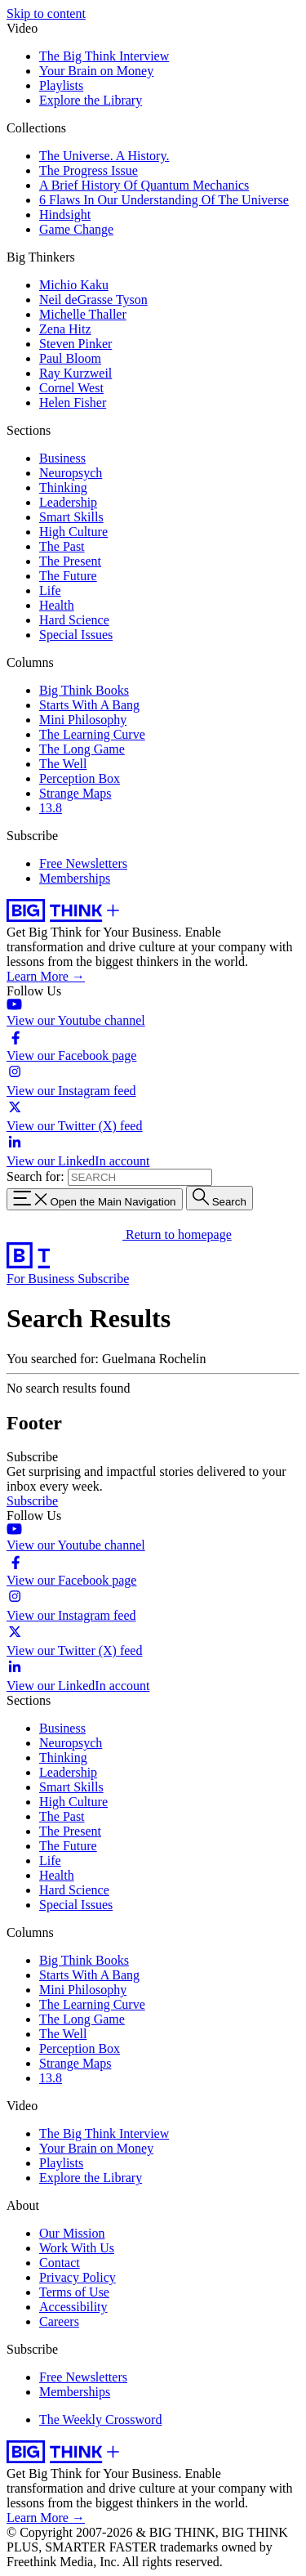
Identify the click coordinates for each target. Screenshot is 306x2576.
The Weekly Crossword (100, 2419)
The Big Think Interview (104, 56)
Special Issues (76, 635)
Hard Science (74, 620)
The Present (70, 561)
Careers (59, 2321)
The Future (68, 576)
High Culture (73, 532)
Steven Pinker (75, 344)
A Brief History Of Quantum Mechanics (144, 185)
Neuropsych (70, 473)
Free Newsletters (83, 863)
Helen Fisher (72, 402)
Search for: (35, 1176)
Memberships (74, 878)
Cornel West (71, 388)
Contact (59, 2263)
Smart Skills (71, 517)
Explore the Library (90, 100)
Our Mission (71, 2233)
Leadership (68, 502)
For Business (42, 1279)
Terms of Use (74, 2292)
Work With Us (76, 2248)
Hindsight (65, 214)
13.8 (50, 808)
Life (50, 590)
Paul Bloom (70, 358)
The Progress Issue (88, 170)
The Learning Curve (92, 734)
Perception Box (79, 778)
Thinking (63, 487)
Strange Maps (75, 793)
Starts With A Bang (89, 705)
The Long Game (82, 749)
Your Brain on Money (96, 71)
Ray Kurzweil (75, 373)
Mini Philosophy (82, 720)
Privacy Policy (77, 2277)
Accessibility (73, 2307)
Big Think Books (84, 690)
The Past (62, 546)
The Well (62, 764)
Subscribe (103, 1279)
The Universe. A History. (104, 156)
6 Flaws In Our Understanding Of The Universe (164, 200)
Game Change (76, 229)
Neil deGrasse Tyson (93, 299)
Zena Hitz (65, 329)
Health (56, 605)
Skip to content (46, 13)
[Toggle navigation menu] (95, 1199)
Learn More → (46, 976)
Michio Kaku (74, 285)
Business (62, 458)
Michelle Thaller (82, 314)
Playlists (61, 85)
